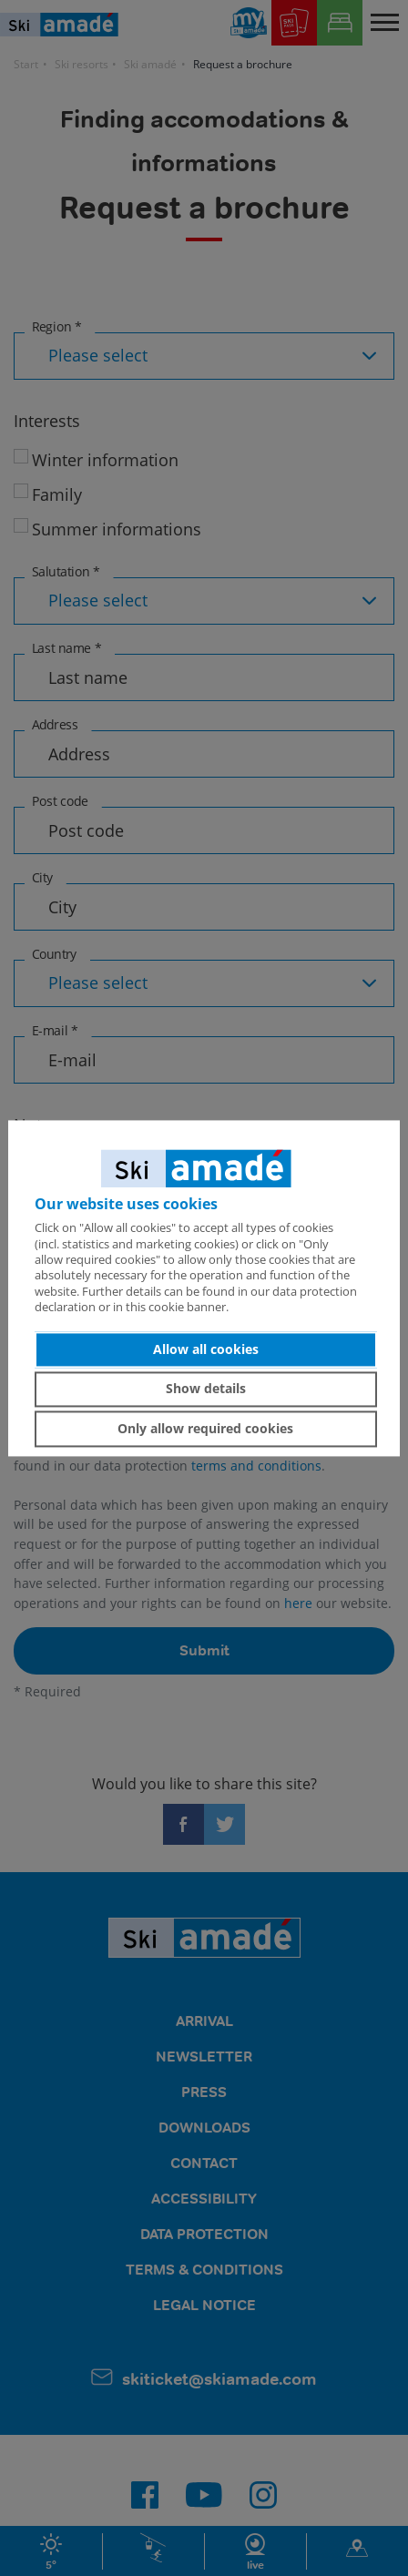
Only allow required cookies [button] (205, 1428)
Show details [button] (206, 1389)
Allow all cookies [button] (206, 1349)
